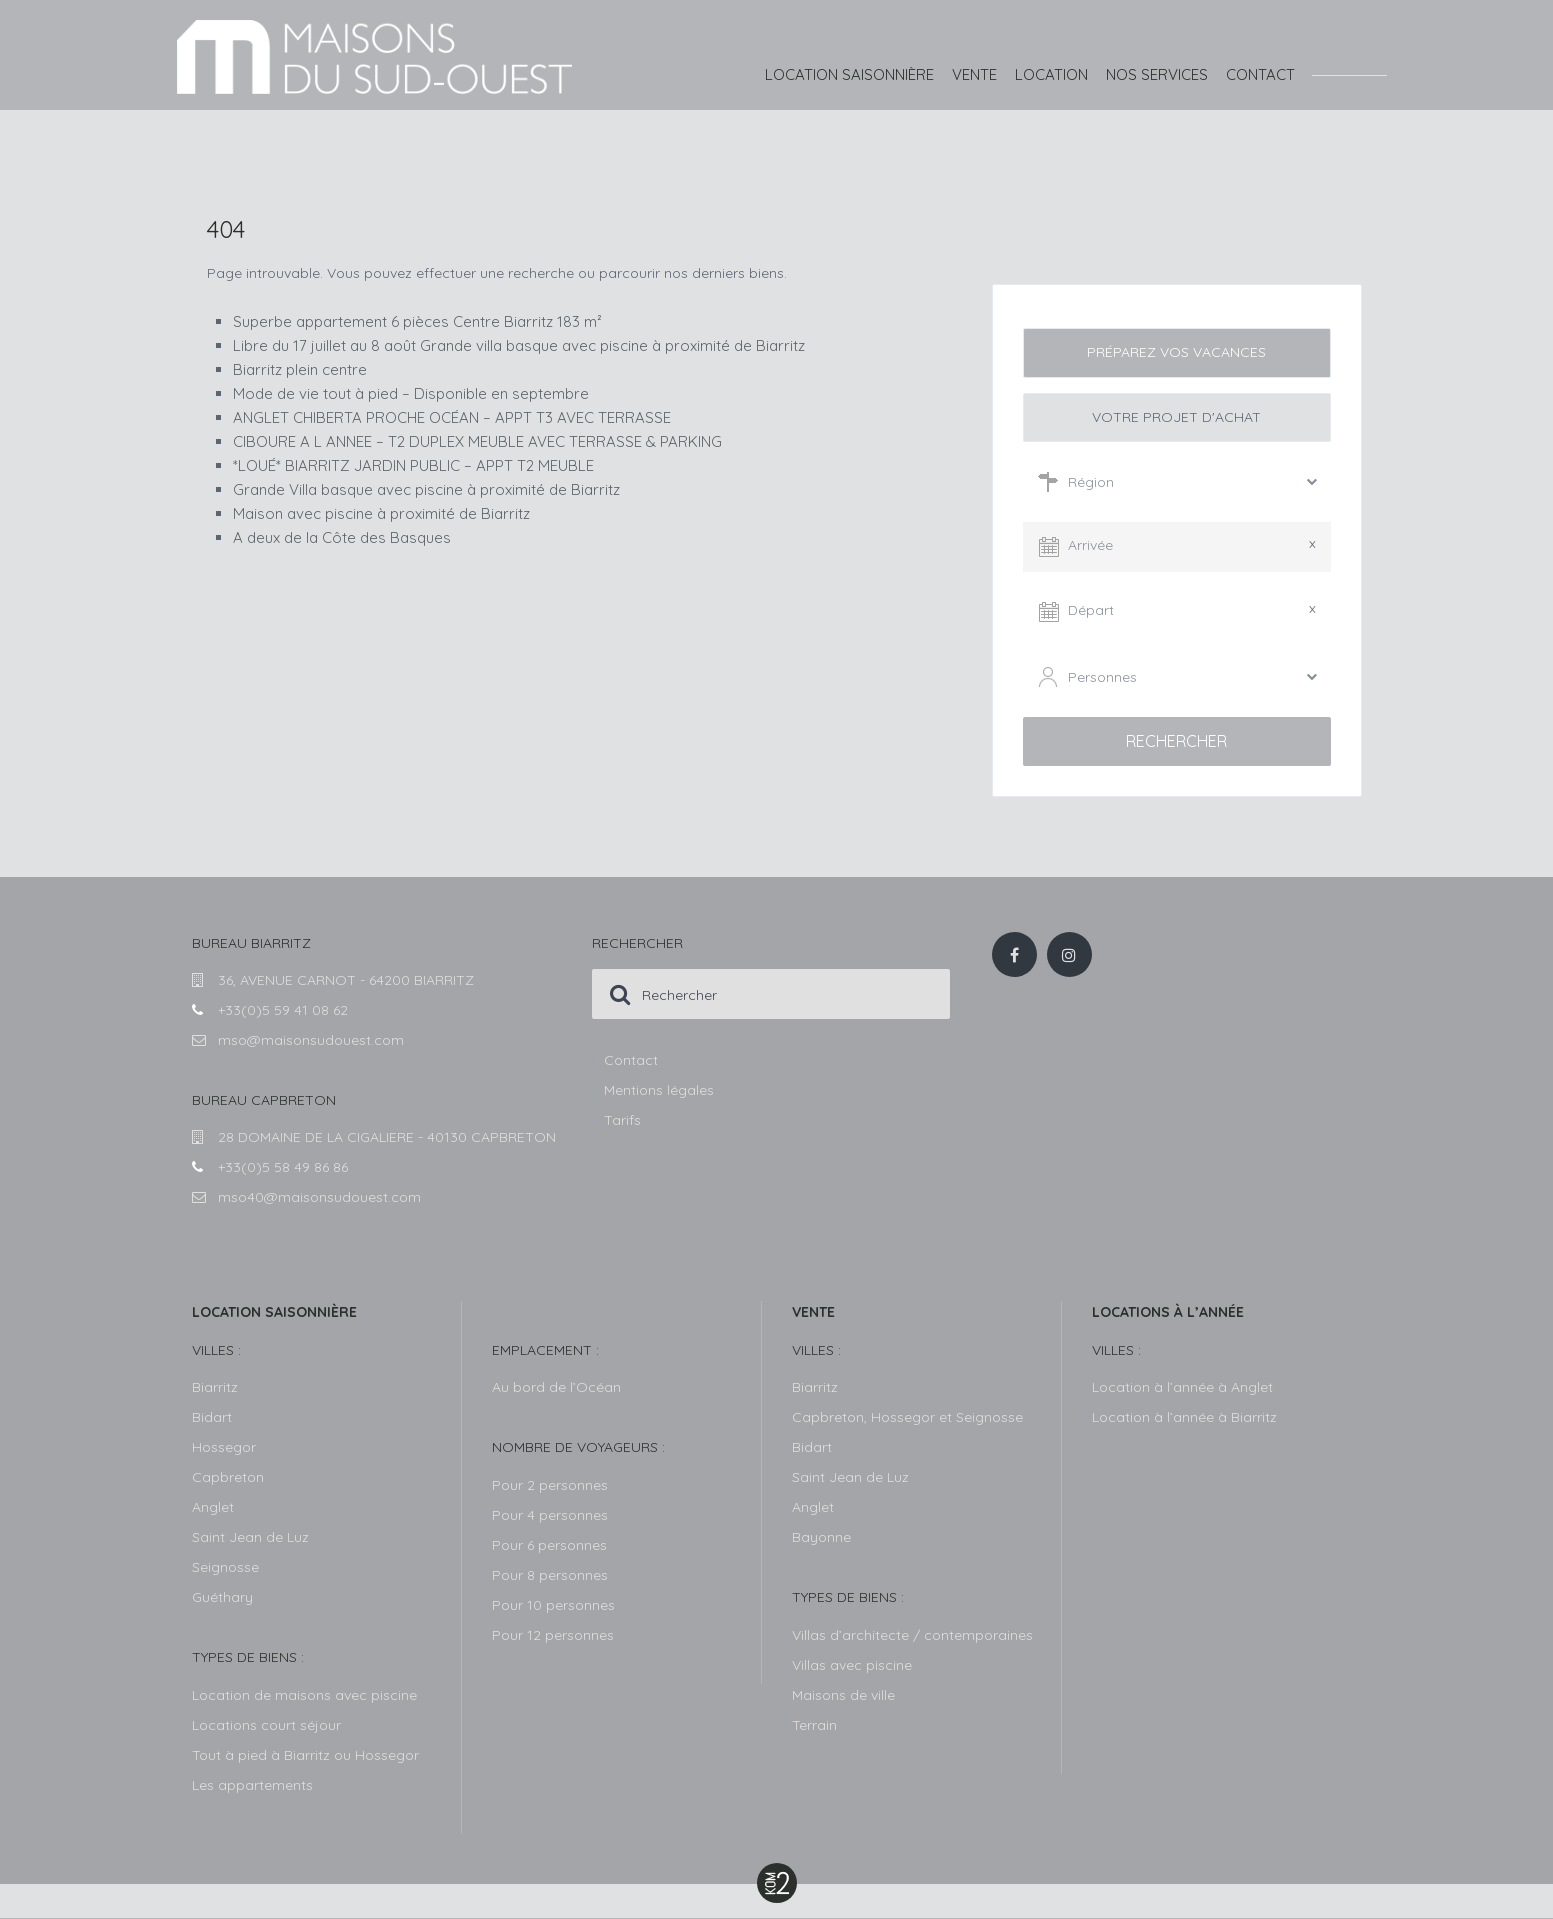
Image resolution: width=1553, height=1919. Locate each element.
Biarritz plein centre (300, 369)
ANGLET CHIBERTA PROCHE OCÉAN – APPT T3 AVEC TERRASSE (452, 417)
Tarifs (622, 1120)
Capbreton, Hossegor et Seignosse (907, 1417)
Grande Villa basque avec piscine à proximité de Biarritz (426, 489)
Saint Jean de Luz (850, 1477)
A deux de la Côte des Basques (342, 537)
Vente (974, 74)
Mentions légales (659, 1090)
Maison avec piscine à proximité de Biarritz (381, 513)
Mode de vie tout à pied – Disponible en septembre (411, 393)
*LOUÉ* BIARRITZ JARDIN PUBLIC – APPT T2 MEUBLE (413, 465)
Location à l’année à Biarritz (1184, 1417)
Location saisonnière (849, 74)
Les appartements (252, 1785)
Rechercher (1176, 741)
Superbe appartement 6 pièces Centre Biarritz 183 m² (417, 321)
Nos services (1157, 74)
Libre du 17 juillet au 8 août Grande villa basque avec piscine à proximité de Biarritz (519, 345)
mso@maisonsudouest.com (311, 1040)
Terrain (814, 1725)
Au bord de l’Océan (556, 1387)
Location (1051, 74)
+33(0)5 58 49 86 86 (283, 1167)
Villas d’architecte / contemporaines (912, 1635)
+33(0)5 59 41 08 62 (283, 1010)
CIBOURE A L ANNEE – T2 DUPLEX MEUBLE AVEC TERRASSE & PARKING (477, 441)
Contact (1260, 74)
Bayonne (821, 1537)
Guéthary (222, 1597)
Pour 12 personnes (553, 1635)
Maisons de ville (843, 1695)
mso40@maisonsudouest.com (319, 1197)
